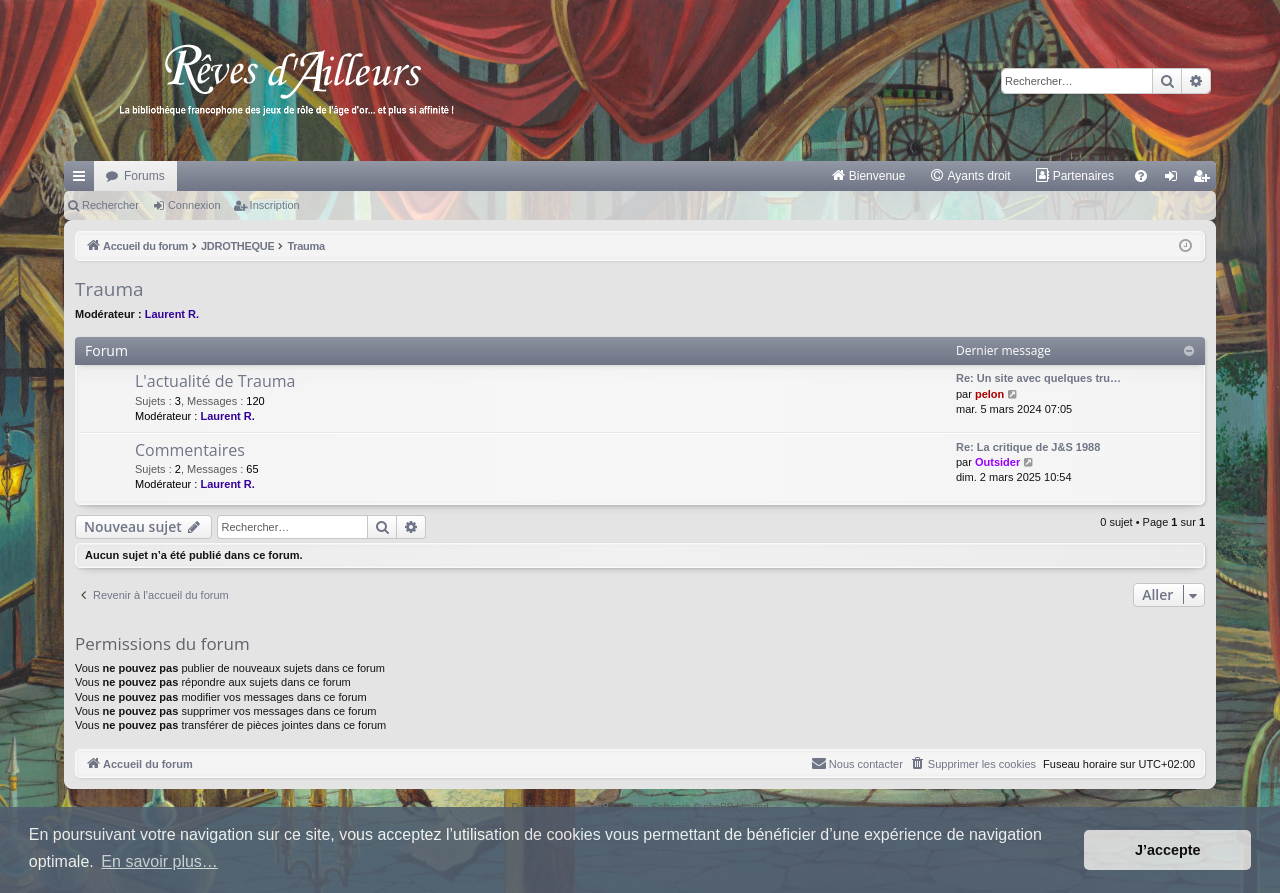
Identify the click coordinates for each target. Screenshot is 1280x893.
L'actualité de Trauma (215, 381)
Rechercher (110, 205)
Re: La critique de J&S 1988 (1028, 447)
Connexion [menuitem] (1175, 180)
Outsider (997, 462)
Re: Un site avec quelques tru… (1038, 378)
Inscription (275, 205)
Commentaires (190, 450)
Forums (144, 176)
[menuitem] (868, 176)
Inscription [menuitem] (1205, 180)
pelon (989, 394)
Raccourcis (83, 180)
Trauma (109, 289)
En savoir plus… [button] (159, 861)
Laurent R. (172, 314)
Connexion (194, 205)
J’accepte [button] (1168, 850)
